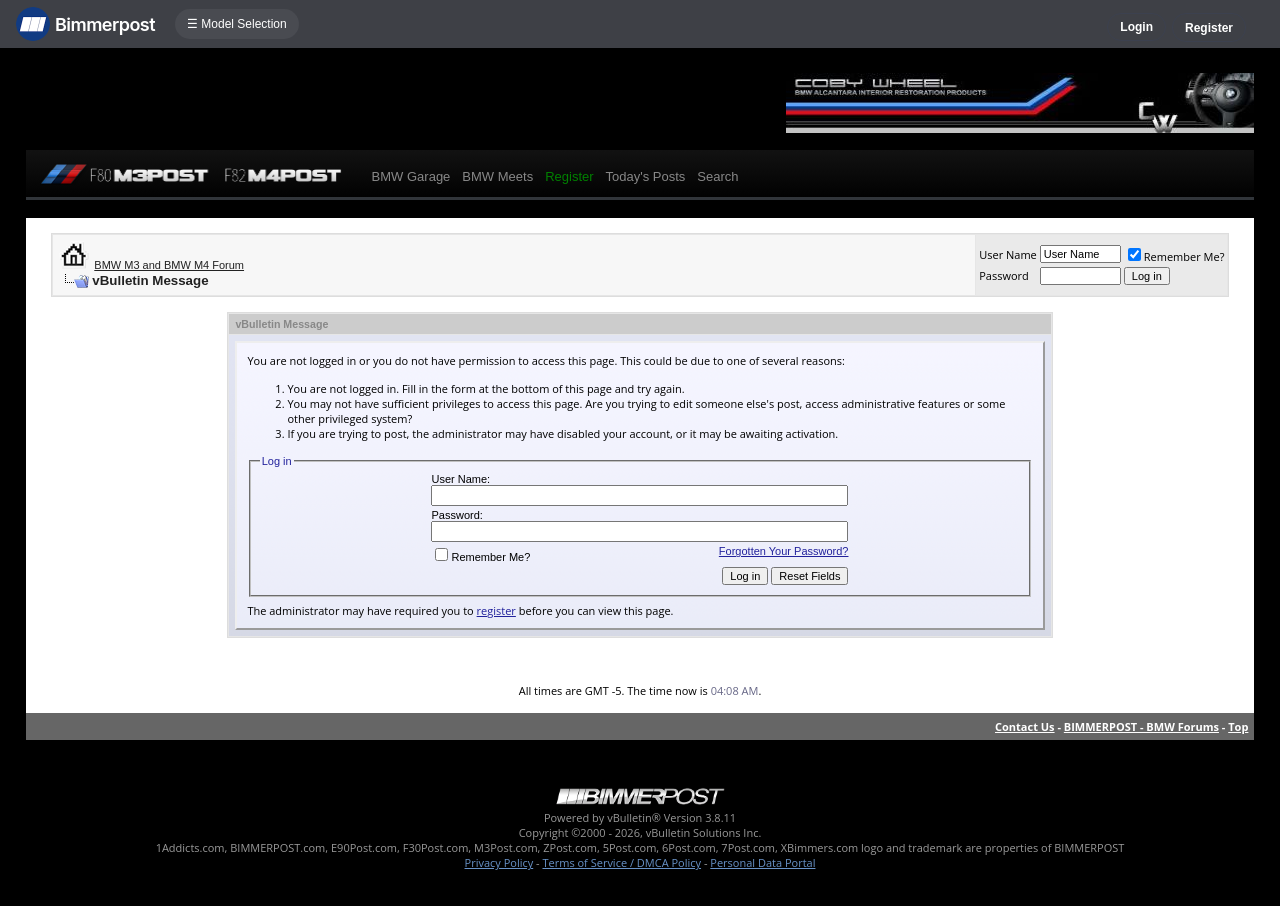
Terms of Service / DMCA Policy (621, 862)
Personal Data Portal (762, 862)
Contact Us (1025, 726)
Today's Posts (646, 176)
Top (1238, 726)
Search (717, 176)
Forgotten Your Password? (784, 551)
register (496, 610)
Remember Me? (1176, 256)
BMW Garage (411, 176)
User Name (1008, 254)
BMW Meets (497, 176)
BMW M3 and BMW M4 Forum (169, 265)
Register (1209, 28)
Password (1004, 275)
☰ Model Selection (237, 24)
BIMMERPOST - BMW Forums (1141, 726)
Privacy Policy (499, 862)
